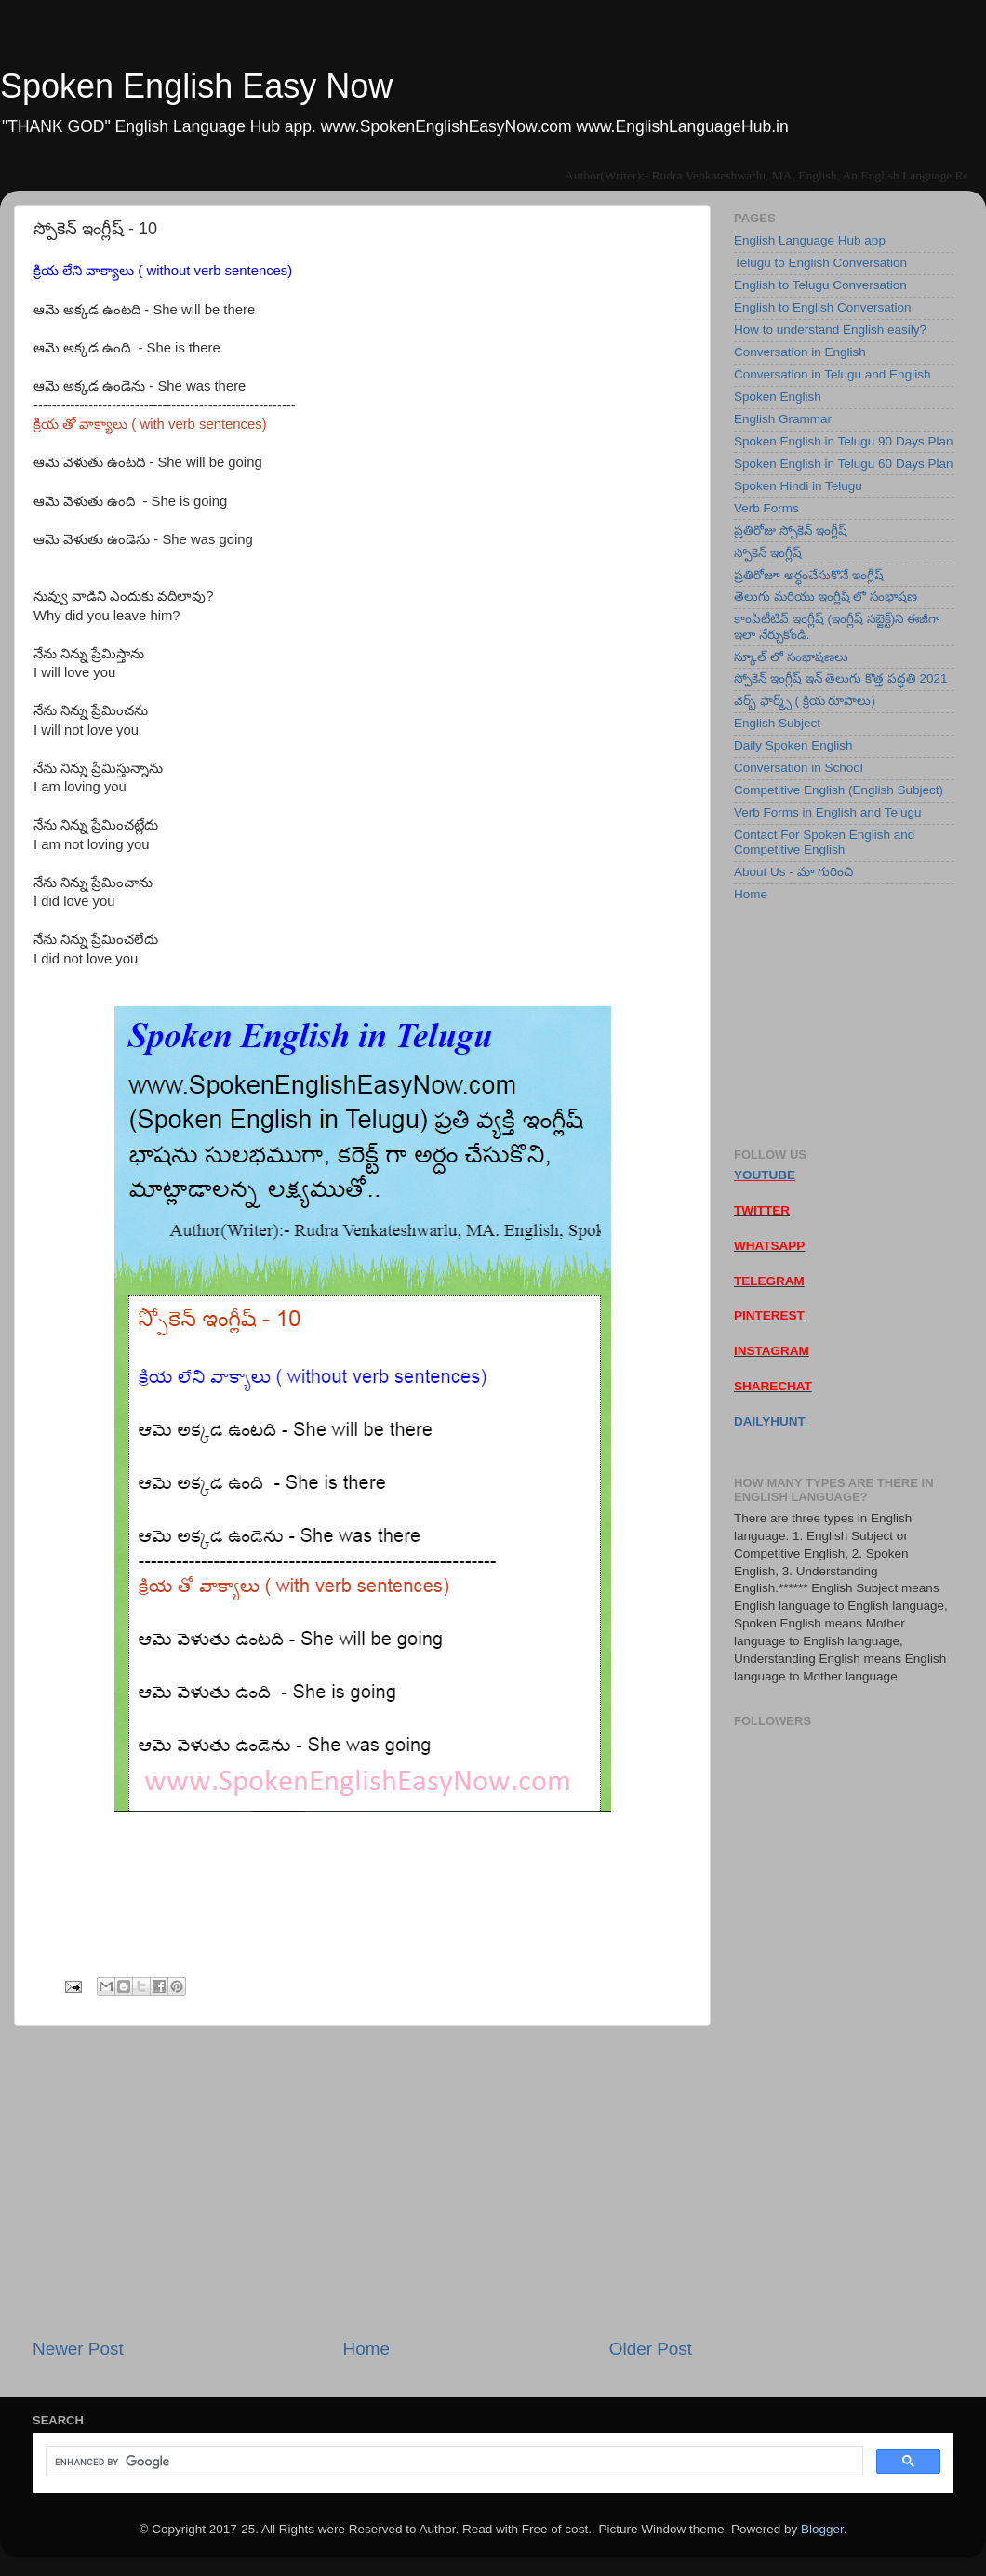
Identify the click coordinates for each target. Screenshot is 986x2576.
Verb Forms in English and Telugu (828, 812)
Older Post (650, 2348)
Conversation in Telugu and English (832, 374)
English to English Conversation (823, 307)
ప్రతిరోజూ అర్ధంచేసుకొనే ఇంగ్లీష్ (809, 575)
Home (366, 2348)
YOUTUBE (764, 1175)
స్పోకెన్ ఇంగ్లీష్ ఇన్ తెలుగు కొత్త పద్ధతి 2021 (841, 678)
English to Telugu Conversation (820, 285)
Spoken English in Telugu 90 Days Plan (843, 441)
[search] (452, 2461)
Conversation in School (798, 768)
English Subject (777, 723)
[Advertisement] (362, 2182)
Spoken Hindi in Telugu (798, 486)
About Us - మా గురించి (793, 872)
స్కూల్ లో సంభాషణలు (791, 657)
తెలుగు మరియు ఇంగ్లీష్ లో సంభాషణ (825, 597)
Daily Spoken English (793, 745)
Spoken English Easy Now (196, 86)
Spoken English (777, 397)
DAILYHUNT (770, 1421)
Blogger (822, 2529)
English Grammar (783, 419)
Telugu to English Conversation (820, 263)
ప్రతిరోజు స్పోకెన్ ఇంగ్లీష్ (790, 531)
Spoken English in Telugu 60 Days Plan (843, 464)
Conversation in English (800, 352)
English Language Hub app (810, 240)
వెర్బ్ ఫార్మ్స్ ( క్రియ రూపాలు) (804, 701)
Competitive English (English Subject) (838, 790)
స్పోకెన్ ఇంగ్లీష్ (768, 553)
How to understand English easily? (830, 330)
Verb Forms (766, 508)
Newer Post (78, 2348)
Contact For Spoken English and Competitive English (824, 842)
